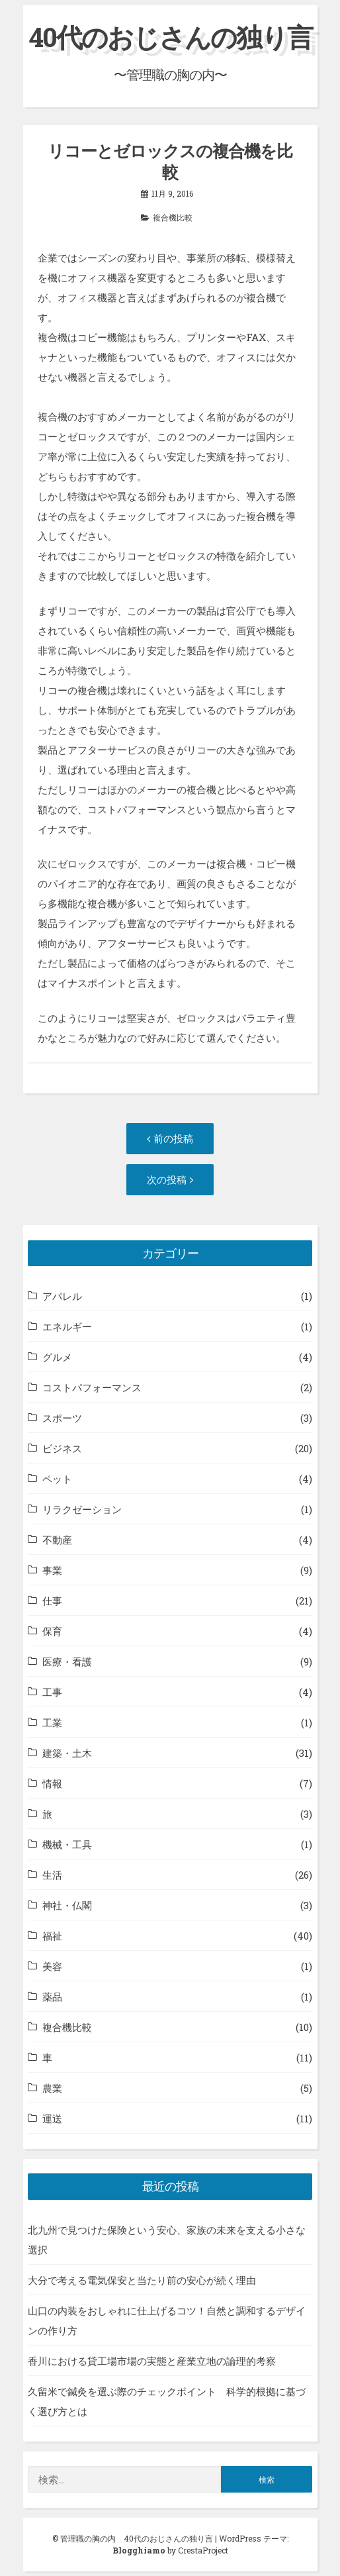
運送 (52, 2118)
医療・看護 (67, 1661)
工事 (52, 1692)
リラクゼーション (82, 1509)
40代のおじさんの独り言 (170, 36)
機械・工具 (67, 1844)
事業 (52, 1570)
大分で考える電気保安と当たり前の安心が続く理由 (142, 2280)
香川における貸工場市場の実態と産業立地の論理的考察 (152, 2360)
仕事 (52, 1600)
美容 (52, 1966)
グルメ (57, 1356)
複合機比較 (172, 217)
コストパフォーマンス (92, 1387)
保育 (52, 1631)
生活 (52, 1874)
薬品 (52, 1996)
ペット (57, 1478)
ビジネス (62, 1448)
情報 (52, 1783)
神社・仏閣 (67, 1905)
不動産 (57, 1539)
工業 (52, 1722)
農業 (52, 2088)
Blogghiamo (138, 2550)
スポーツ (62, 1417)
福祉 (52, 1935)
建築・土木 (67, 1752)
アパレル (62, 1296)
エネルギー (67, 1326)
